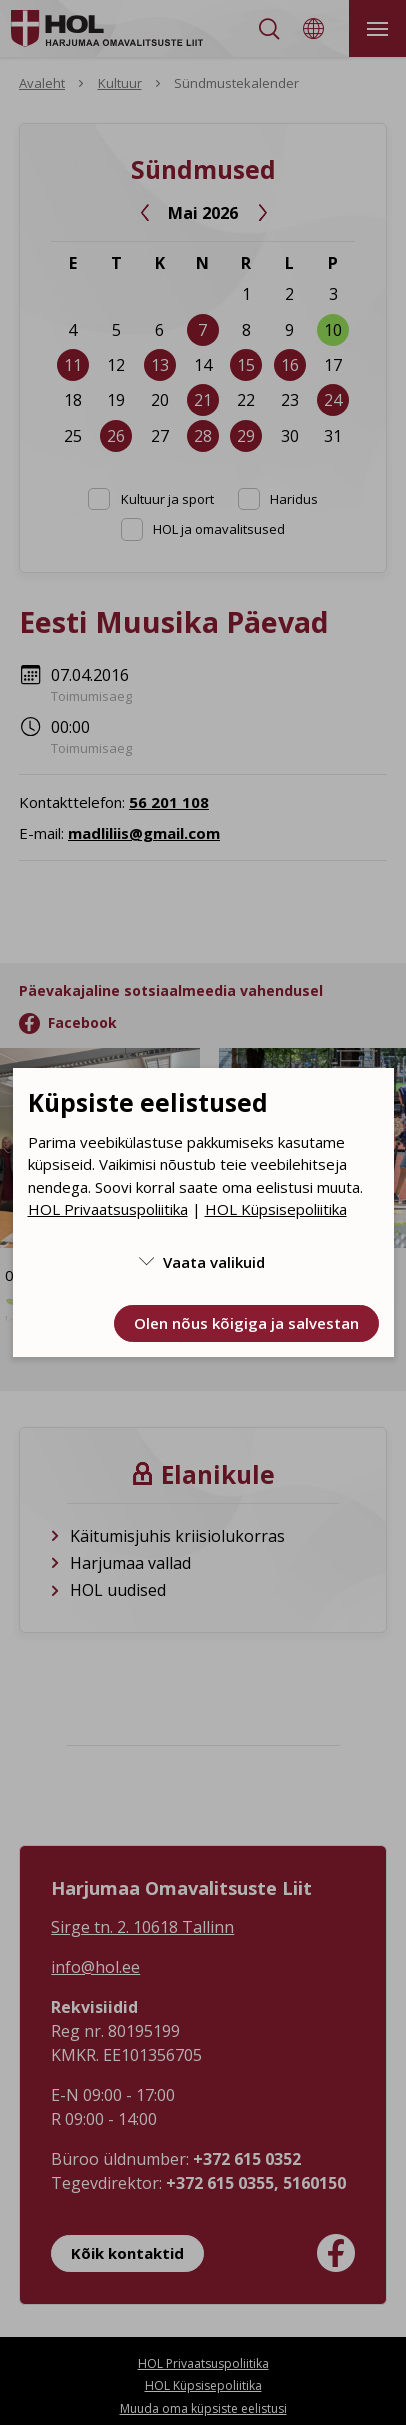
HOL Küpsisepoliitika (276, 1209)
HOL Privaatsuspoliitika (108, 1209)
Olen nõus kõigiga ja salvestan (246, 1323)
